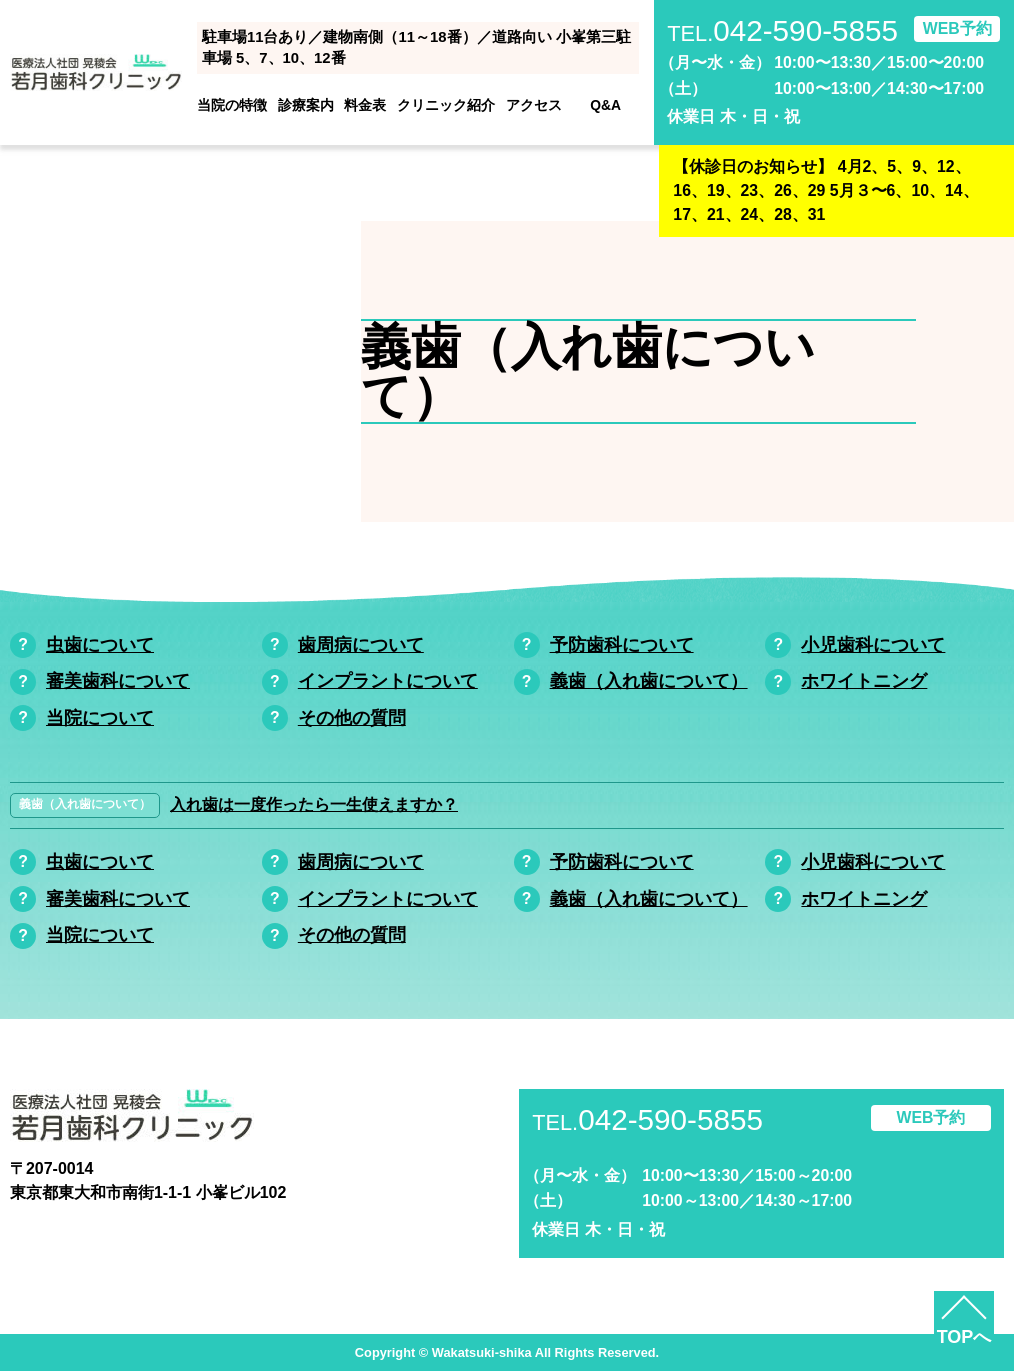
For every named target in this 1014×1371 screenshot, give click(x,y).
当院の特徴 (232, 105)
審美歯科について (118, 681)
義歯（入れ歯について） (649, 681)
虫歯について (100, 645)
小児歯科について (873, 645)
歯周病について (361, 645)
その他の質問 (352, 718)
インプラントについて (388, 681)
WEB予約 (957, 28)
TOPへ (964, 1337)
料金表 (365, 105)
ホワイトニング (864, 681)
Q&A (605, 105)
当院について (100, 718)
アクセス (534, 105)
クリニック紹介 (446, 105)
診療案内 (306, 105)
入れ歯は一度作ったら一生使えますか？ (314, 804)
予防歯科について (622, 645)
